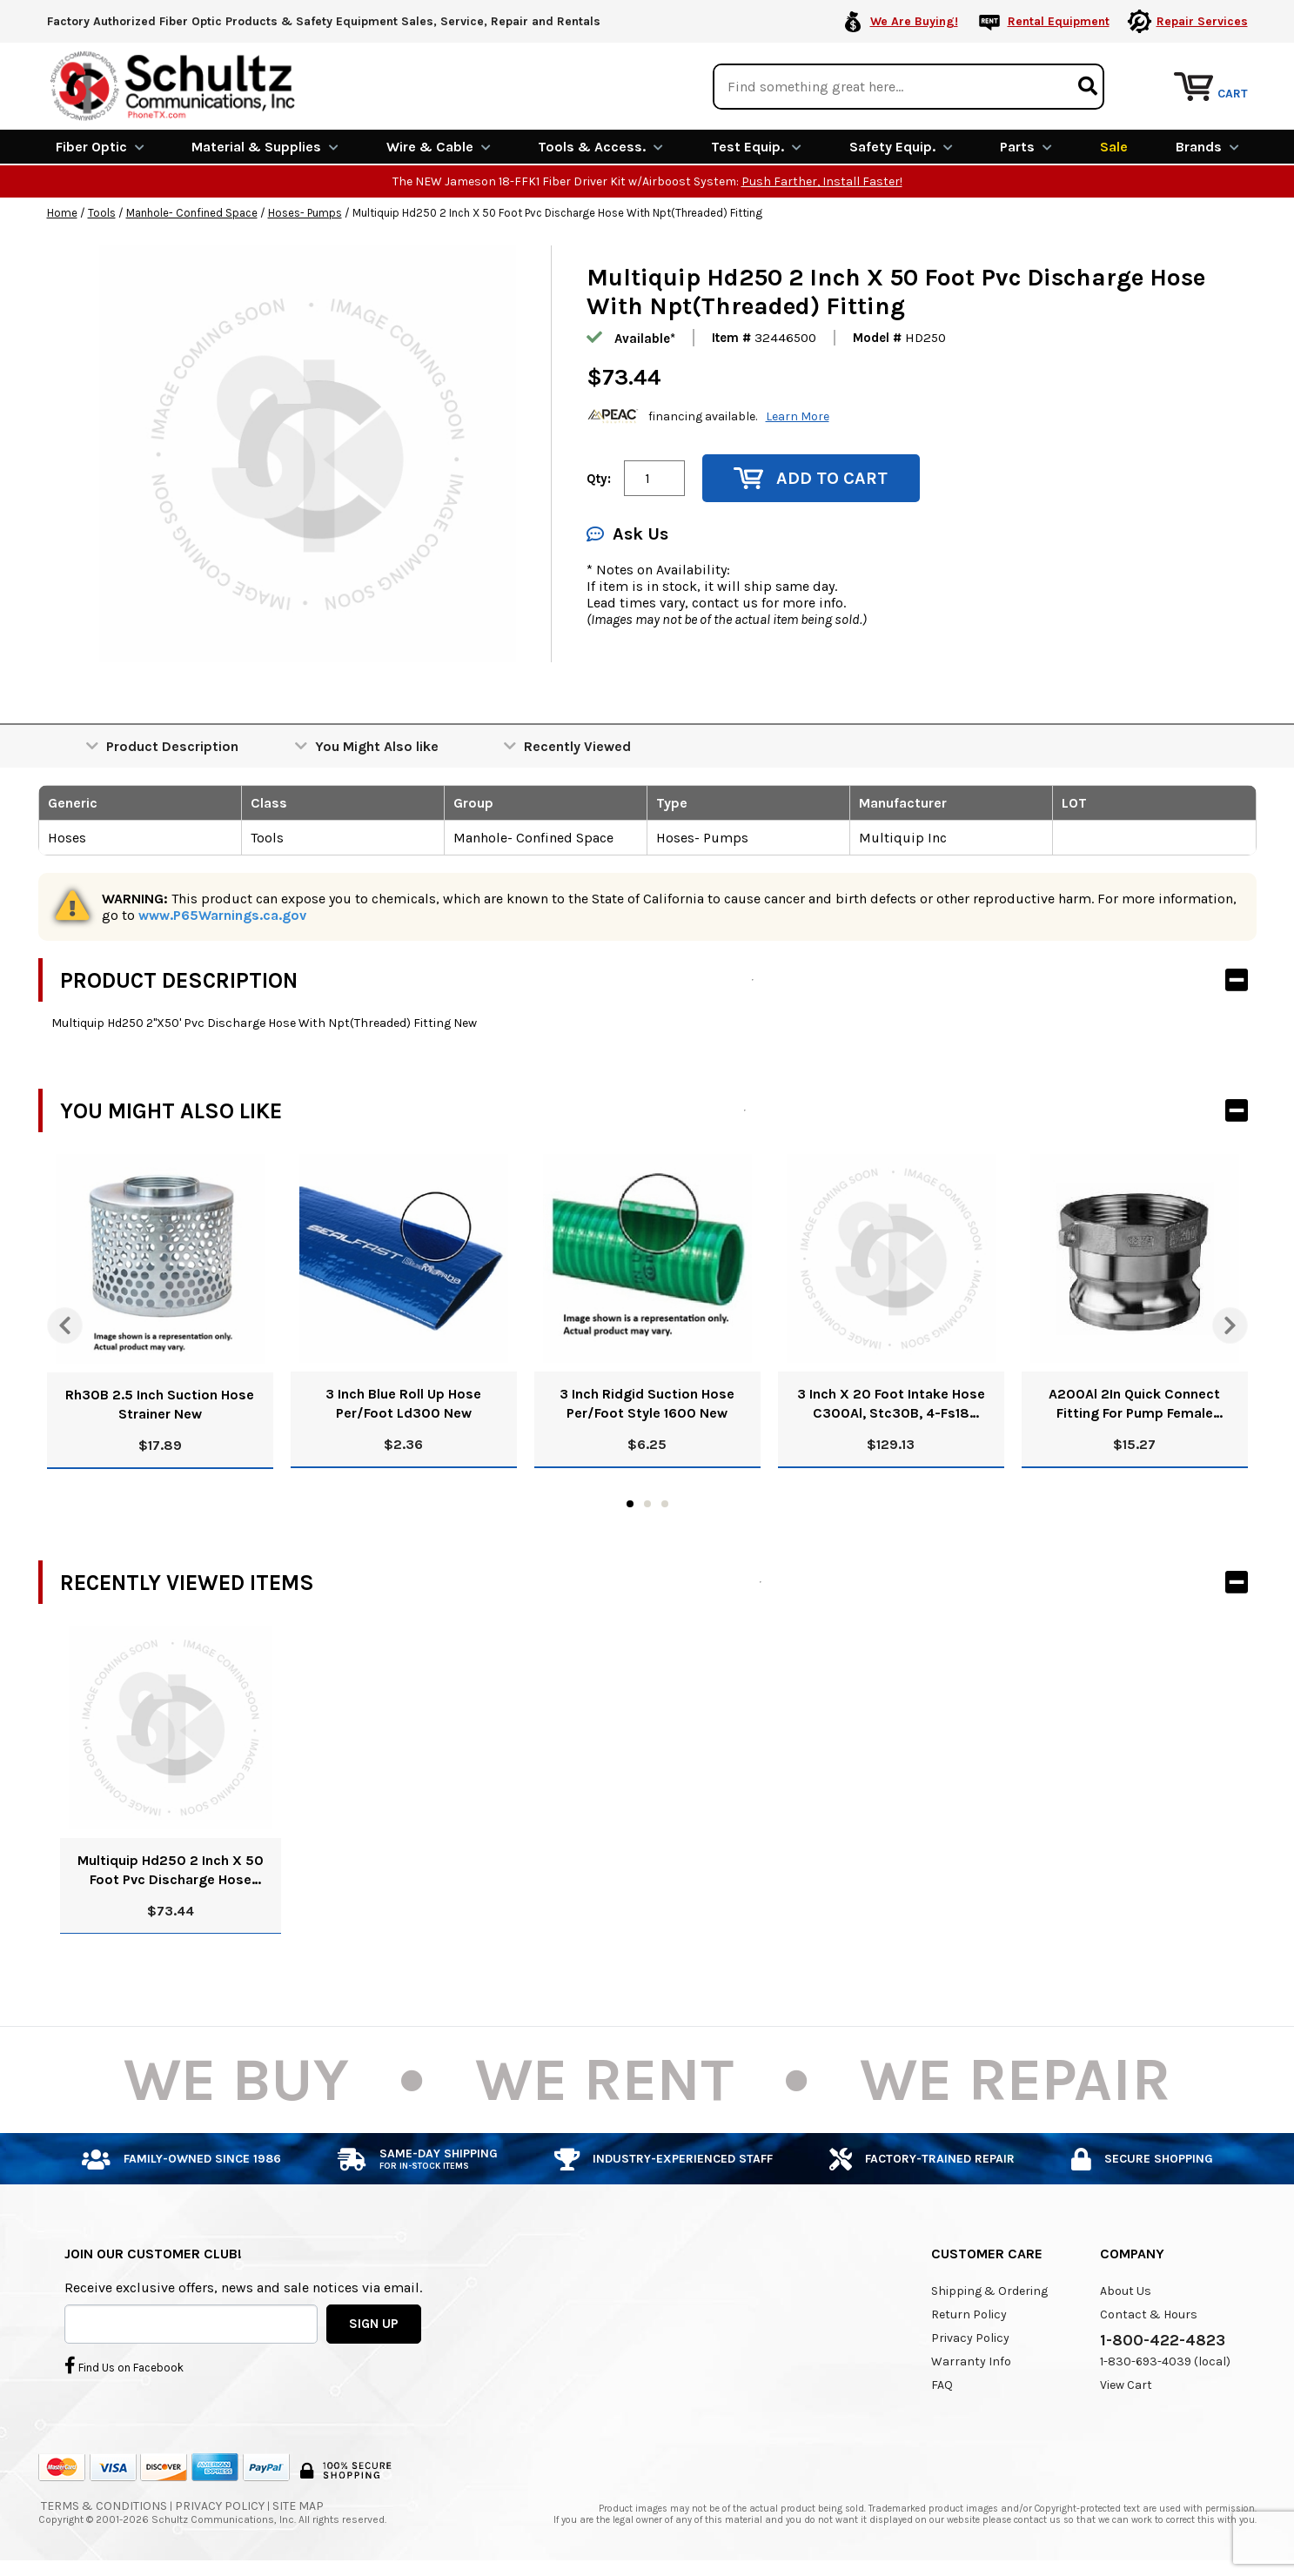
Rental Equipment (1059, 21)
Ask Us (627, 533)
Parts (1026, 146)
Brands (1207, 146)
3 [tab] (664, 1502)
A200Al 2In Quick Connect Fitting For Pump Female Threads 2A (1134, 1403)
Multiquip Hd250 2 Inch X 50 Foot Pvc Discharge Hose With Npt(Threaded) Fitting (170, 1869)
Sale (1114, 146)
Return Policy (969, 2313)
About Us (1125, 2290)
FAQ (942, 2384)
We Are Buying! (914, 21)
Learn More (797, 414)
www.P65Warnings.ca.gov (222, 914)
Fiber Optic (100, 146)
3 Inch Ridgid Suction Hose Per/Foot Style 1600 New (647, 1402)
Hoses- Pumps (305, 211)
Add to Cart (811, 477)
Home (62, 211)
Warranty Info (971, 2360)
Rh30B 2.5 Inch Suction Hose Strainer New (159, 1403)
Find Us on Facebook (124, 2363)
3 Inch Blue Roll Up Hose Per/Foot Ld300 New (403, 1402)
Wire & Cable (438, 146)
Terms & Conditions (104, 2505)
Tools (102, 211)
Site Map (298, 2505)
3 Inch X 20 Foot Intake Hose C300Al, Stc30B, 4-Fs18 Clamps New (891, 1403)
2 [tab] (647, 1502)
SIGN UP (374, 2322)
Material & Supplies (265, 146)
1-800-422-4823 (1162, 2339)
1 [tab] (630, 1502)
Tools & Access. (600, 146)
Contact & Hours (1148, 2313)
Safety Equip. (901, 146)
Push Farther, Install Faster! (821, 180)
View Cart (1126, 2384)
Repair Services (1202, 21)
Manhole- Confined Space (192, 211)
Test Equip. (756, 146)
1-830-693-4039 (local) (1165, 2360)
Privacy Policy (970, 2337)
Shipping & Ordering (989, 2290)
